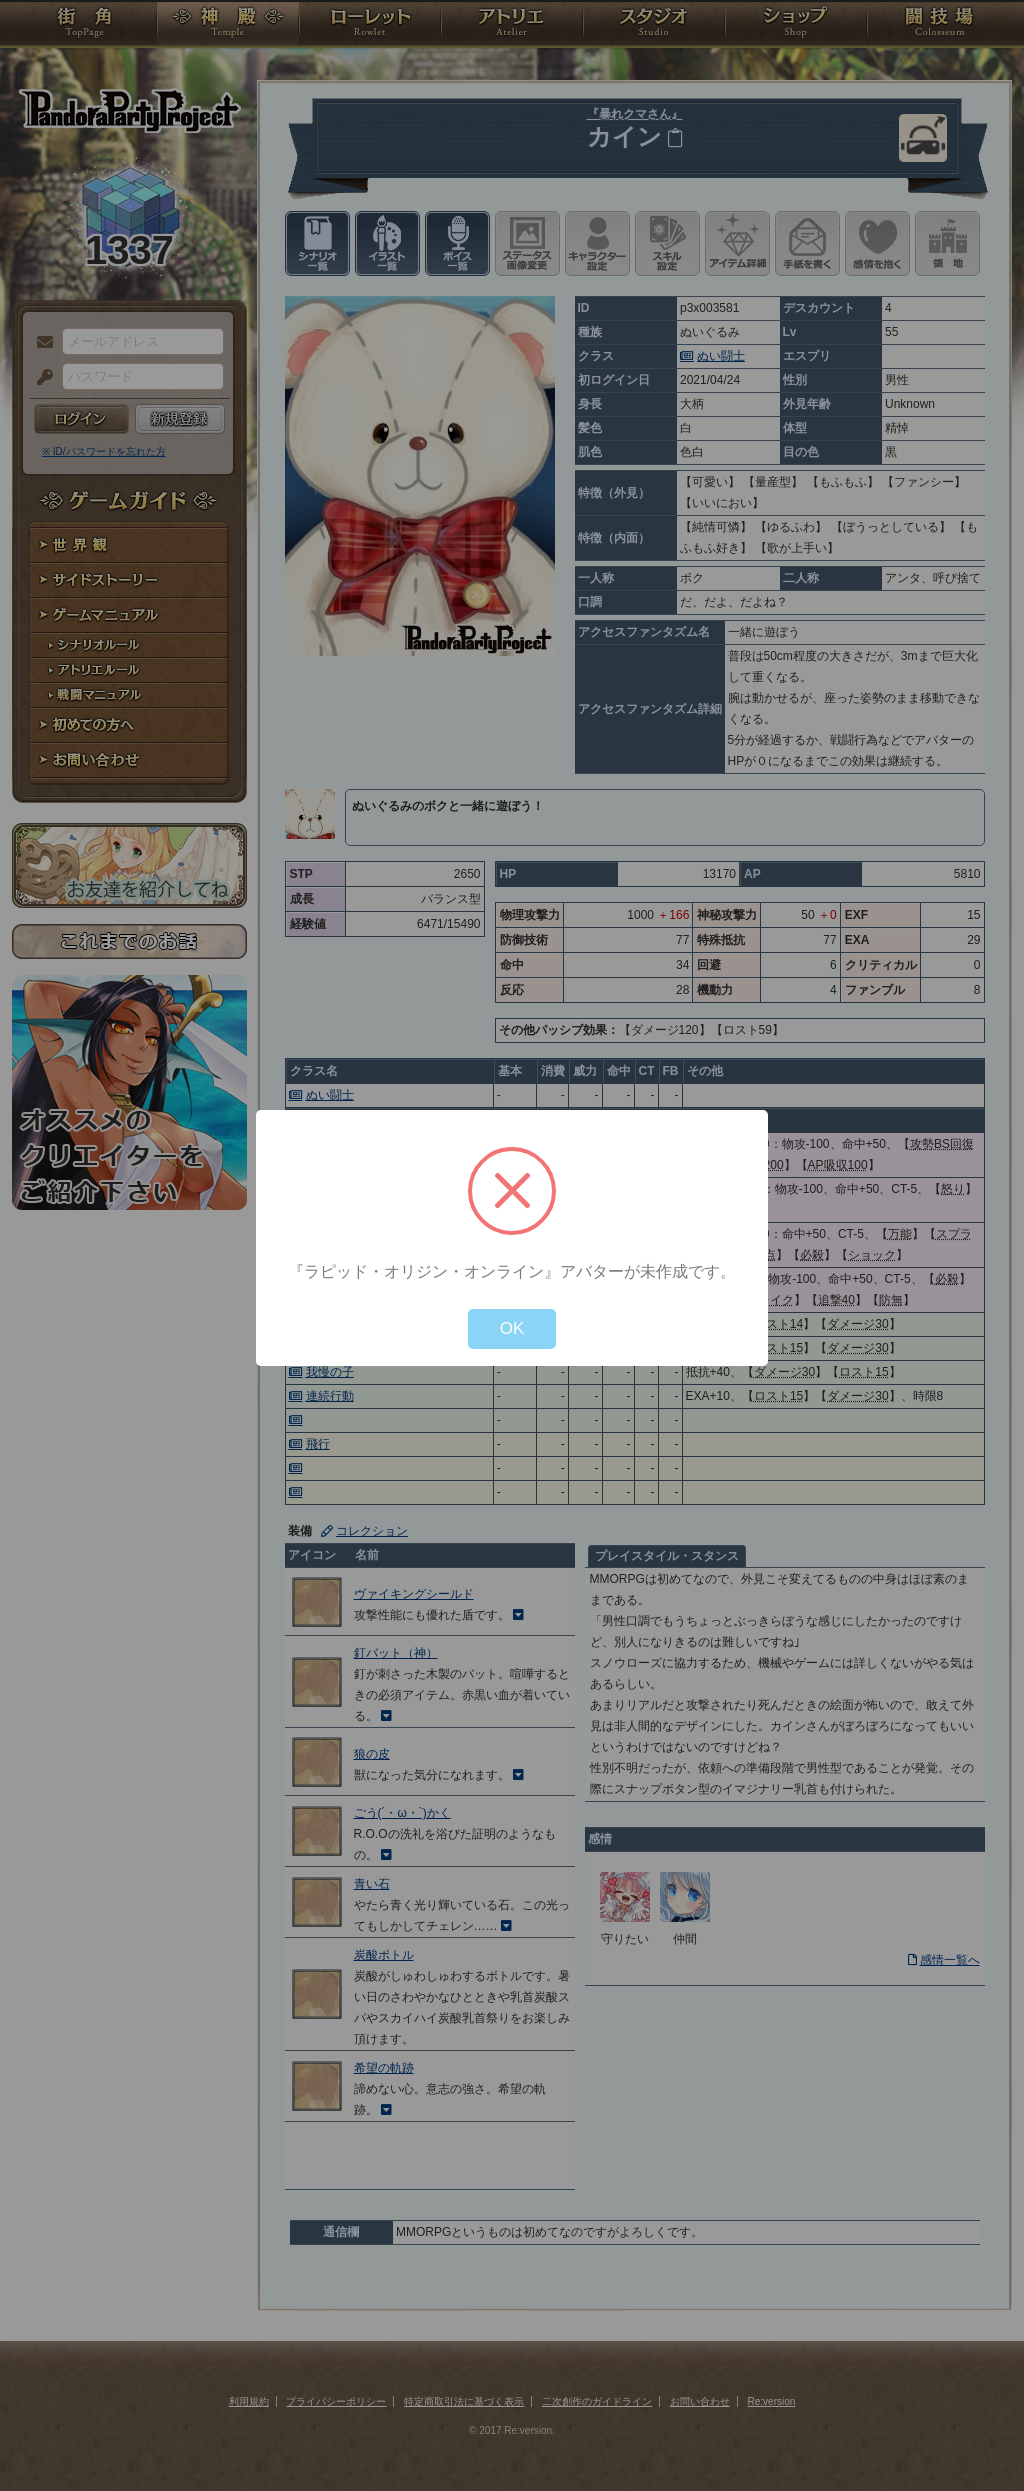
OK (512, 1328)
